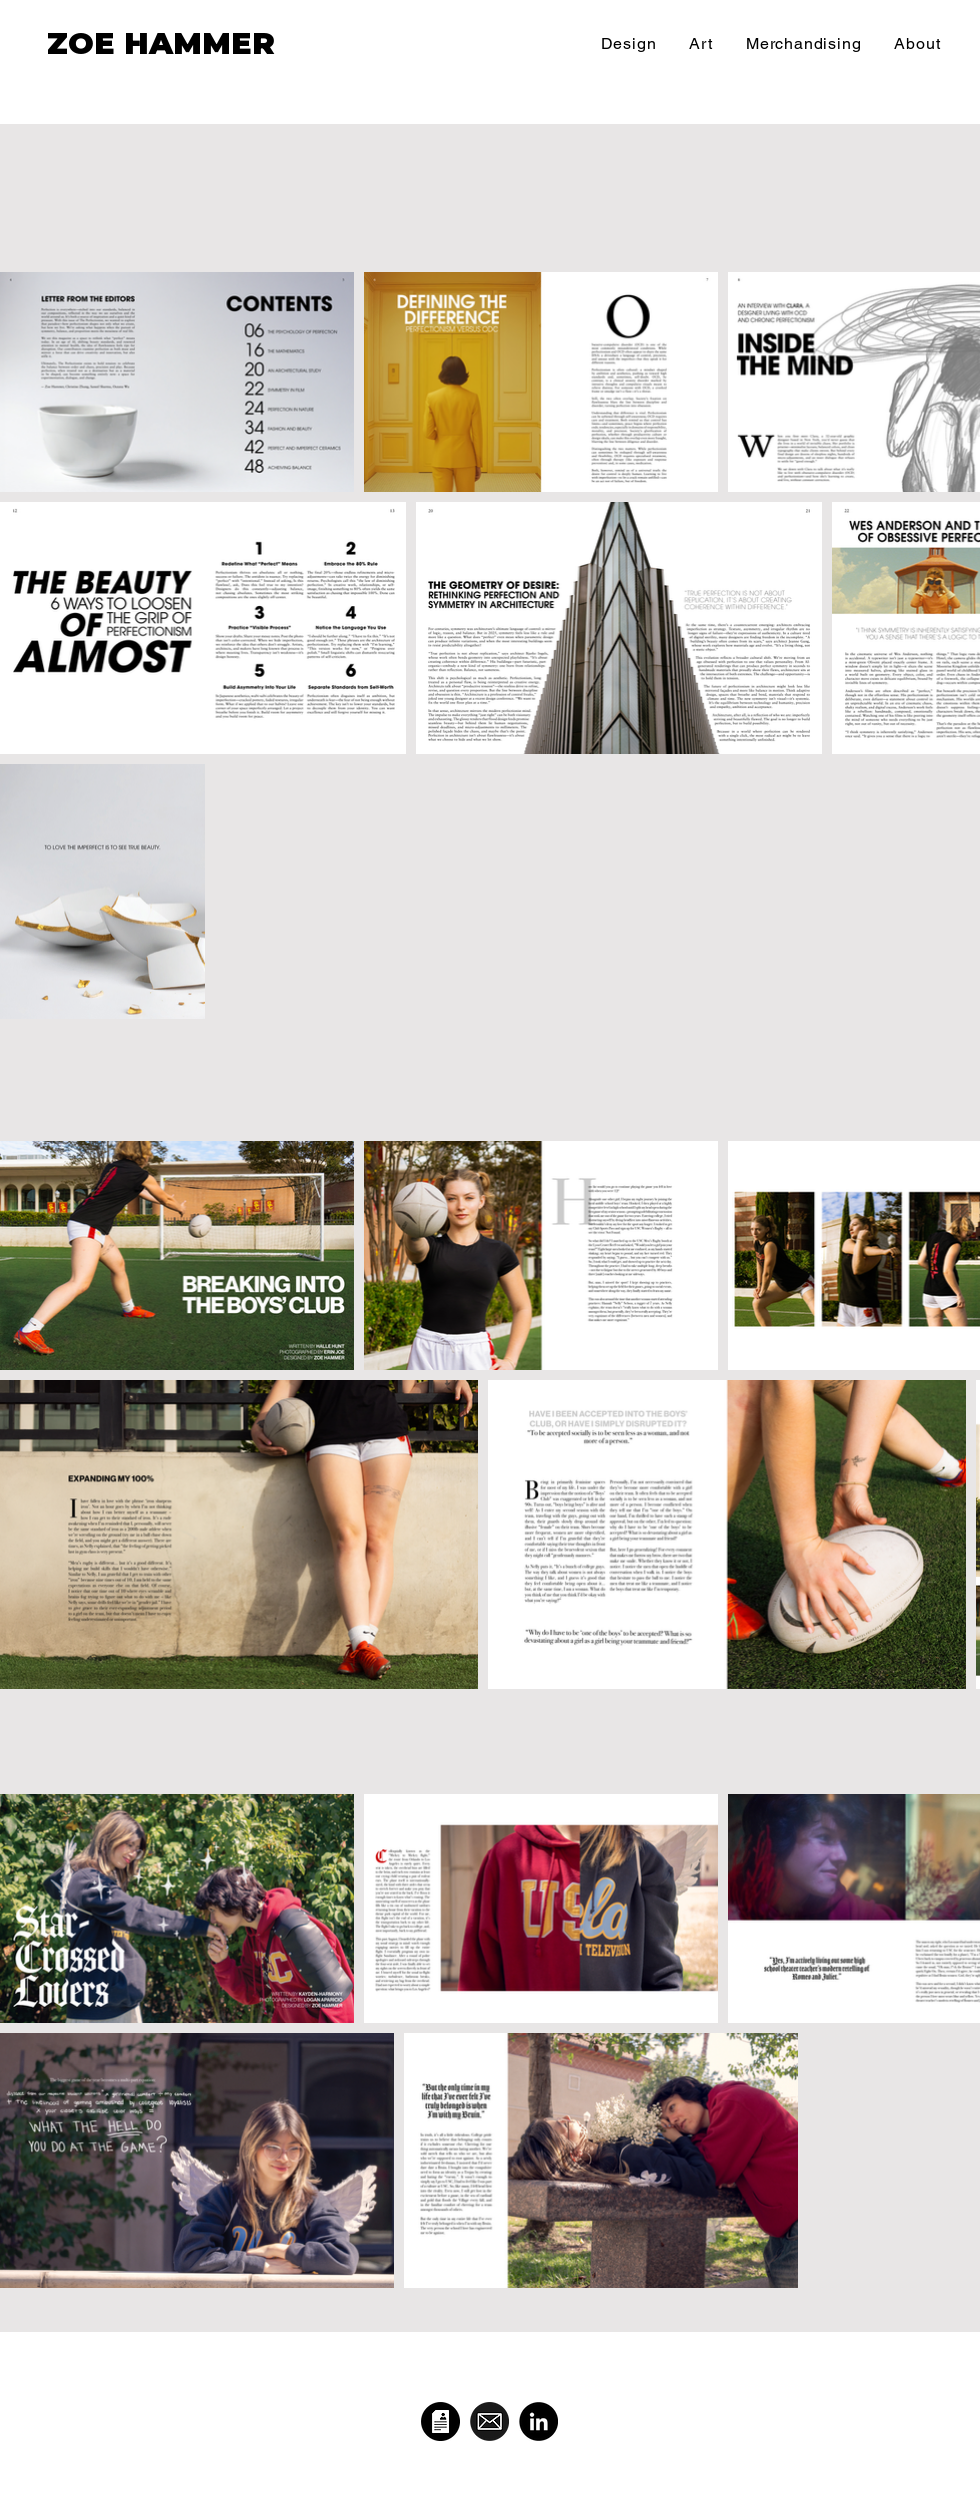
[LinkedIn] (538, 2421)
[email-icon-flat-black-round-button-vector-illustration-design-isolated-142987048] (489, 2421)
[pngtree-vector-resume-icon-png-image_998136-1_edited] (440, 2421)
